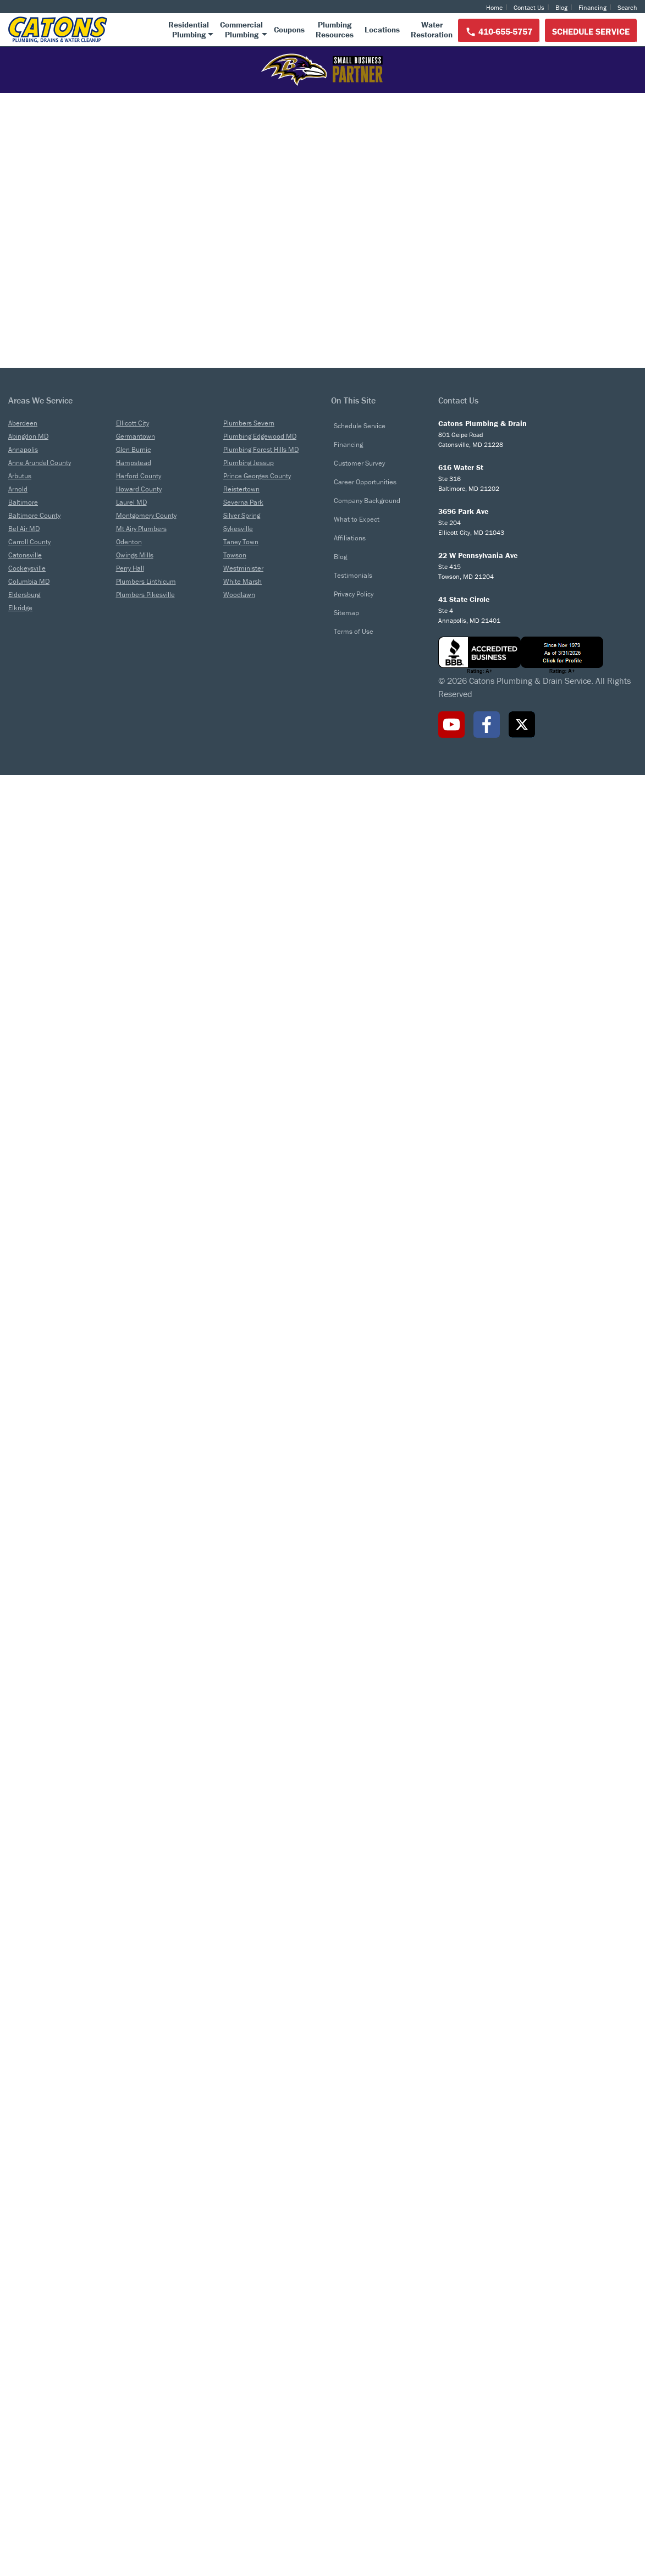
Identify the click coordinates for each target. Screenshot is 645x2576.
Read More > (151, 1079)
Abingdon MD (28, 2237)
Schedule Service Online (545, 249)
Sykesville (238, 2329)
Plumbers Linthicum (146, 2382)
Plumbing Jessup (248, 2263)
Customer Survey (359, 2264)
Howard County (139, 2290)
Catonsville (25, 2356)
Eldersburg (24, 2395)
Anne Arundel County (39, 2263)
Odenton (129, 2342)
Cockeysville (27, 2369)
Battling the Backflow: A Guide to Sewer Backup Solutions (448, 1896)
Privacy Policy (353, 2395)
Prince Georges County (257, 2276)
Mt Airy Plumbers (141, 2329)
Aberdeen (22, 2224)
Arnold (17, 2290)
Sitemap (346, 2413)
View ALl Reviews (107, 1316)
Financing (592, 7)
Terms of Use (353, 2432)
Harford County (138, 2276)
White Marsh (242, 2382)
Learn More (191, 600)
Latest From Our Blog (322, 1811)
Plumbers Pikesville (145, 2395)
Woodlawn (239, 2395)
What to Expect (356, 2320)
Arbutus (19, 2276)
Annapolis (23, 2250)
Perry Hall (130, 2369)
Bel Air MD (24, 2329)
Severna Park (243, 2303)
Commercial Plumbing (453, 463)
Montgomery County (146, 2316)
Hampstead (133, 2263)
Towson (234, 2356)
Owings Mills (134, 2356)
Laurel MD (131, 2303)
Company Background (367, 2301)
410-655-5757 (498, 31)
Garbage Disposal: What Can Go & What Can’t (531, 2016)
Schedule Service (591, 31)
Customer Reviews (60, 984)
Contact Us (529, 7)
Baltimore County (34, 2316)
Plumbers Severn (248, 2224)
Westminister (243, 2369)
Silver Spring (241, 2316)
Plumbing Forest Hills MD (261, 2250)
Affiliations (350, 2338)
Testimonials (353, 2376)
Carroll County (29, 2342)
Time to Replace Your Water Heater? (99, 2016)
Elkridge (20, 2408)
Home (494, 7)
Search (627, 7)
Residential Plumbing (191, 463)
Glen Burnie (133, 2250)
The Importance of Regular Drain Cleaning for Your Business (309, 2025)
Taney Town (240, 2342)
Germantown (135, 2237)
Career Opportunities (365, 2282)
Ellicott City (132, 2224)
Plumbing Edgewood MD (259, 2237)
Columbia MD (28, 2382)
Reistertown (241, 2290)
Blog (561, 7)
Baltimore (23, 2303)
